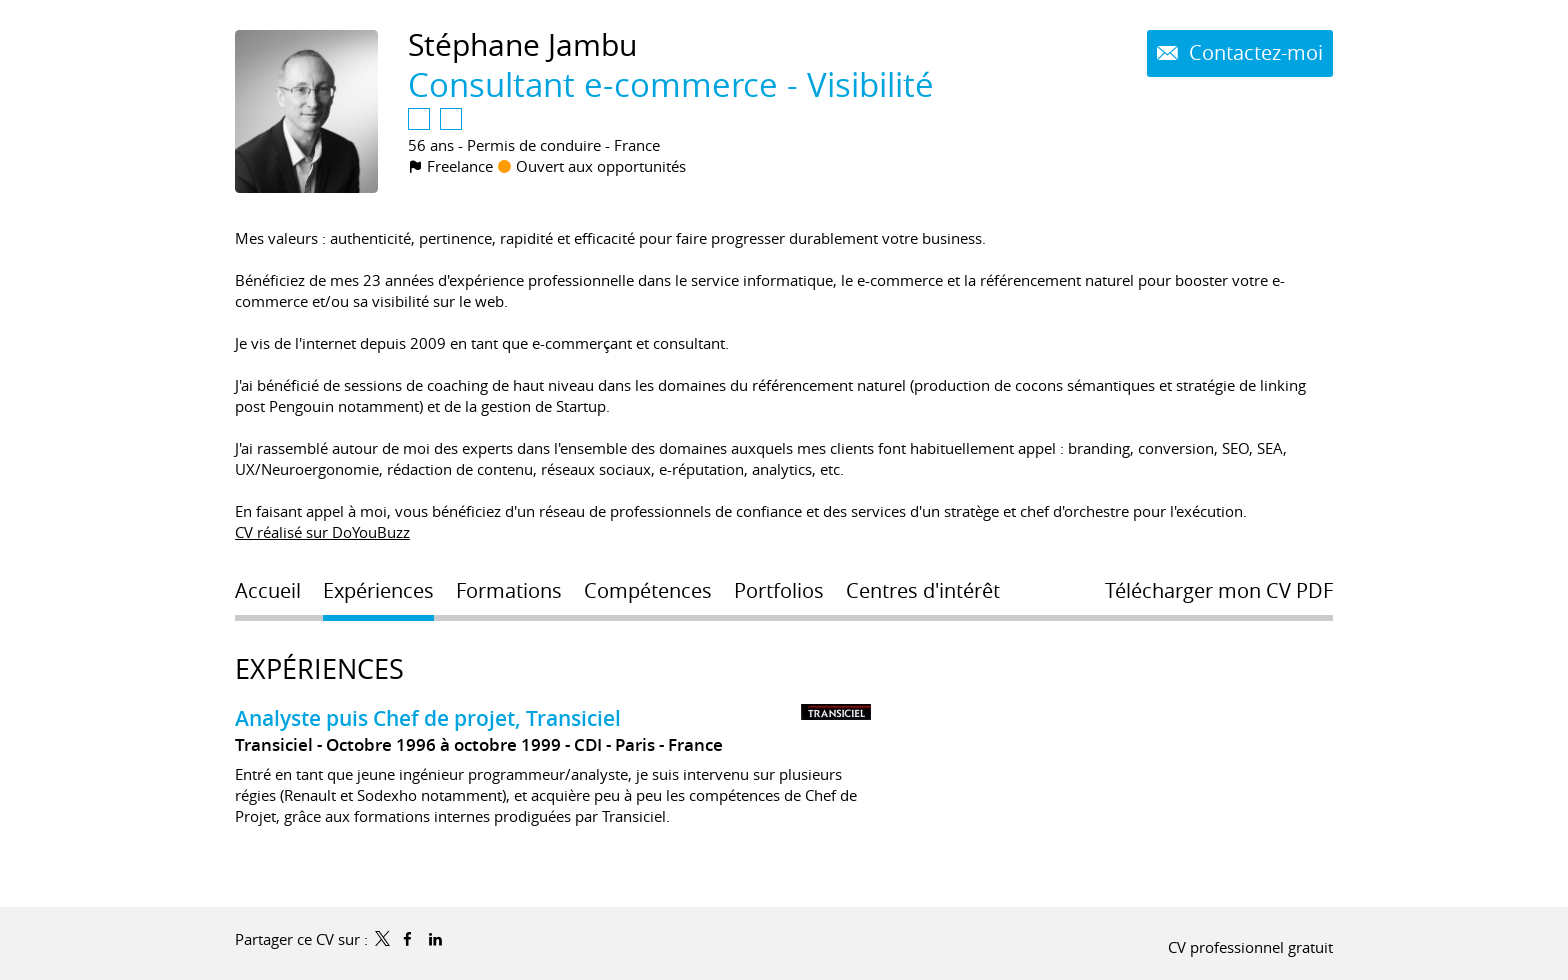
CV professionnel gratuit (1250, 947)
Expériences (319, 669)
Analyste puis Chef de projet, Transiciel (428, 718)
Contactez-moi (1253, 53)
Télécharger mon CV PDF (1219, 591)
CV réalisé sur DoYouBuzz (322, 532)
